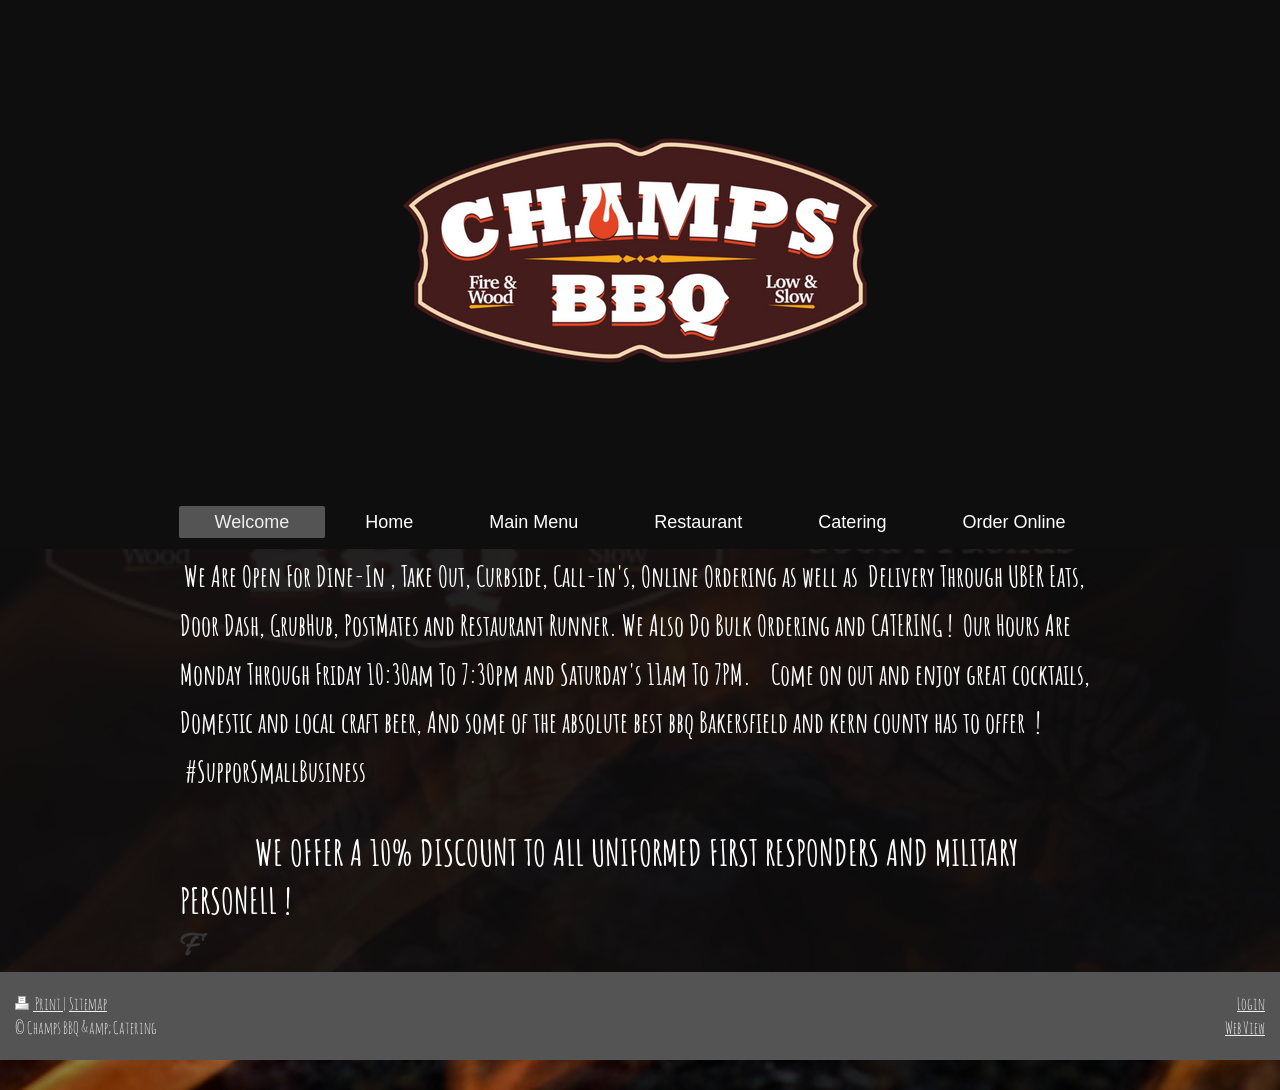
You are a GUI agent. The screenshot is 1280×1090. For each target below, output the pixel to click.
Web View (1245, 1027)
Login (1251, 1003)
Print (39, 1003)
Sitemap (88, 1003)
